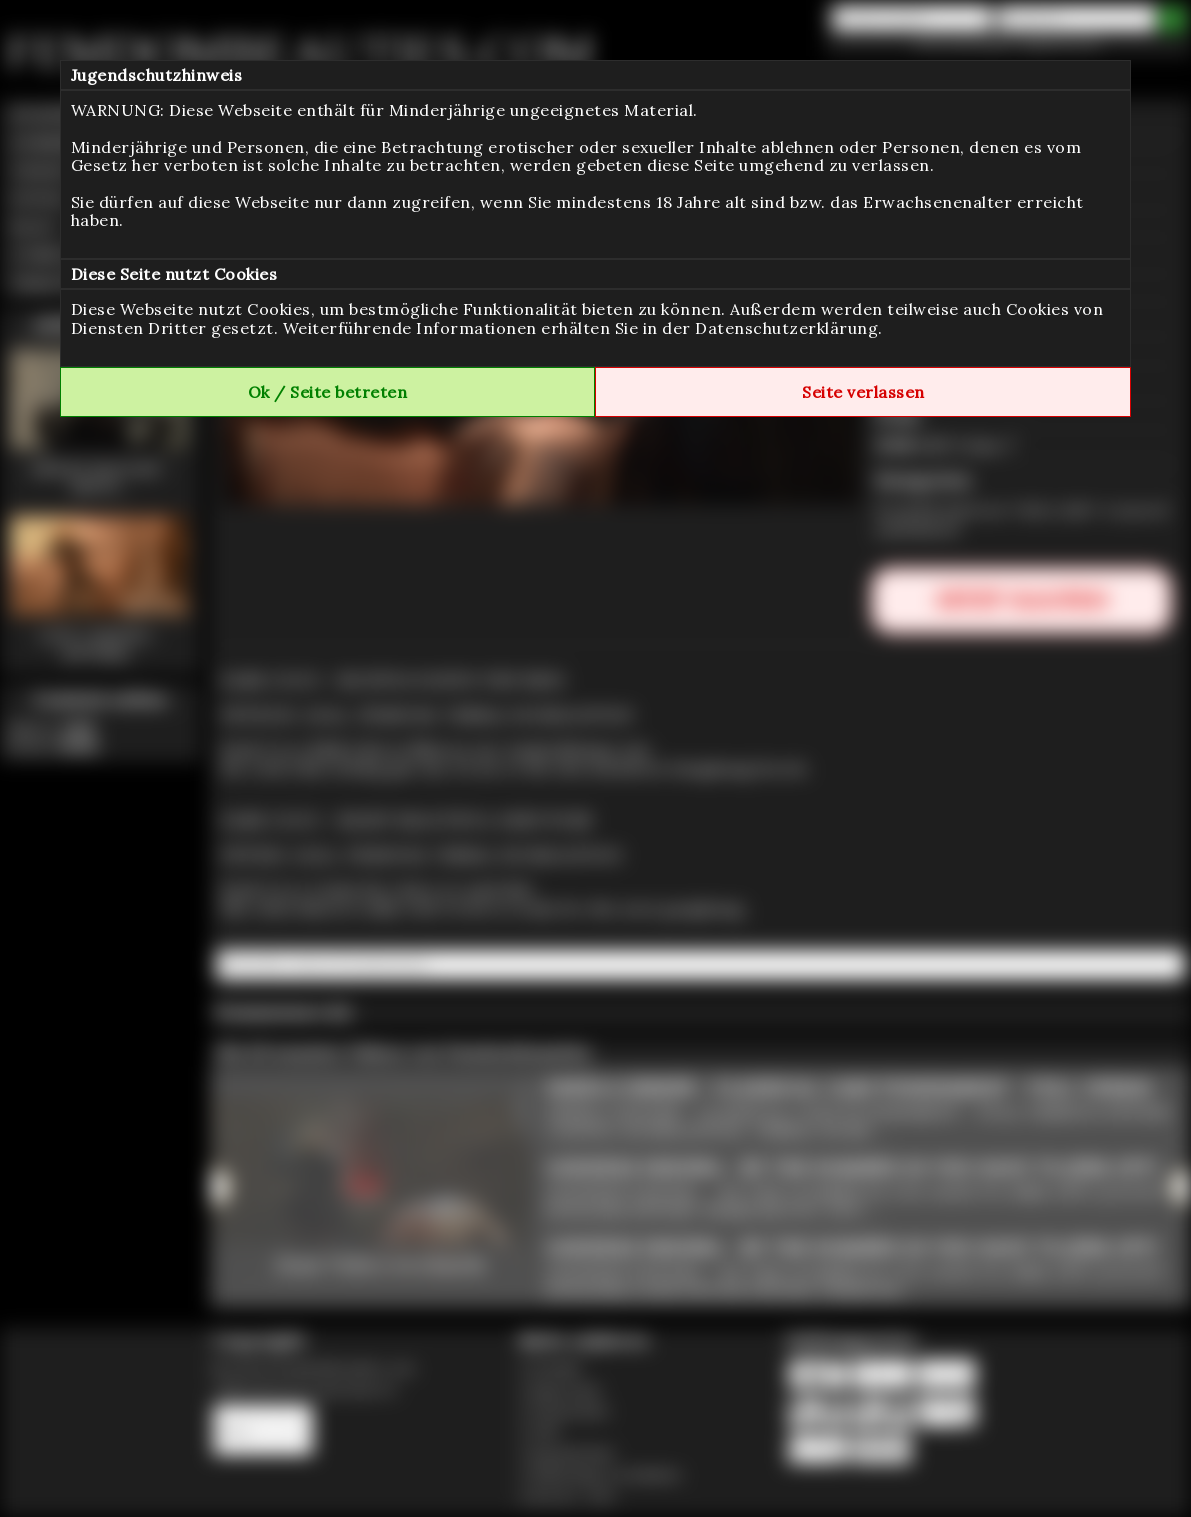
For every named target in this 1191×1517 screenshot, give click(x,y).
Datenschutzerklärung (786, 328)
